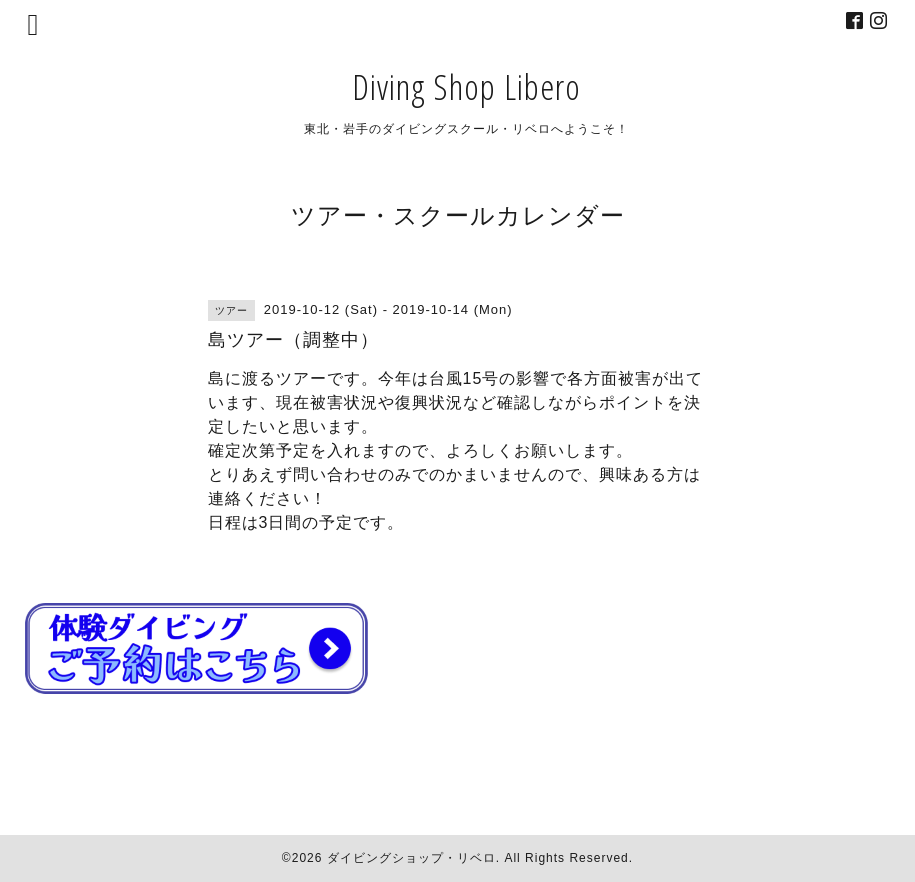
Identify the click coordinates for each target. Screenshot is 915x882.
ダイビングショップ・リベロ (411, 858)
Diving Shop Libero (466, 86)
